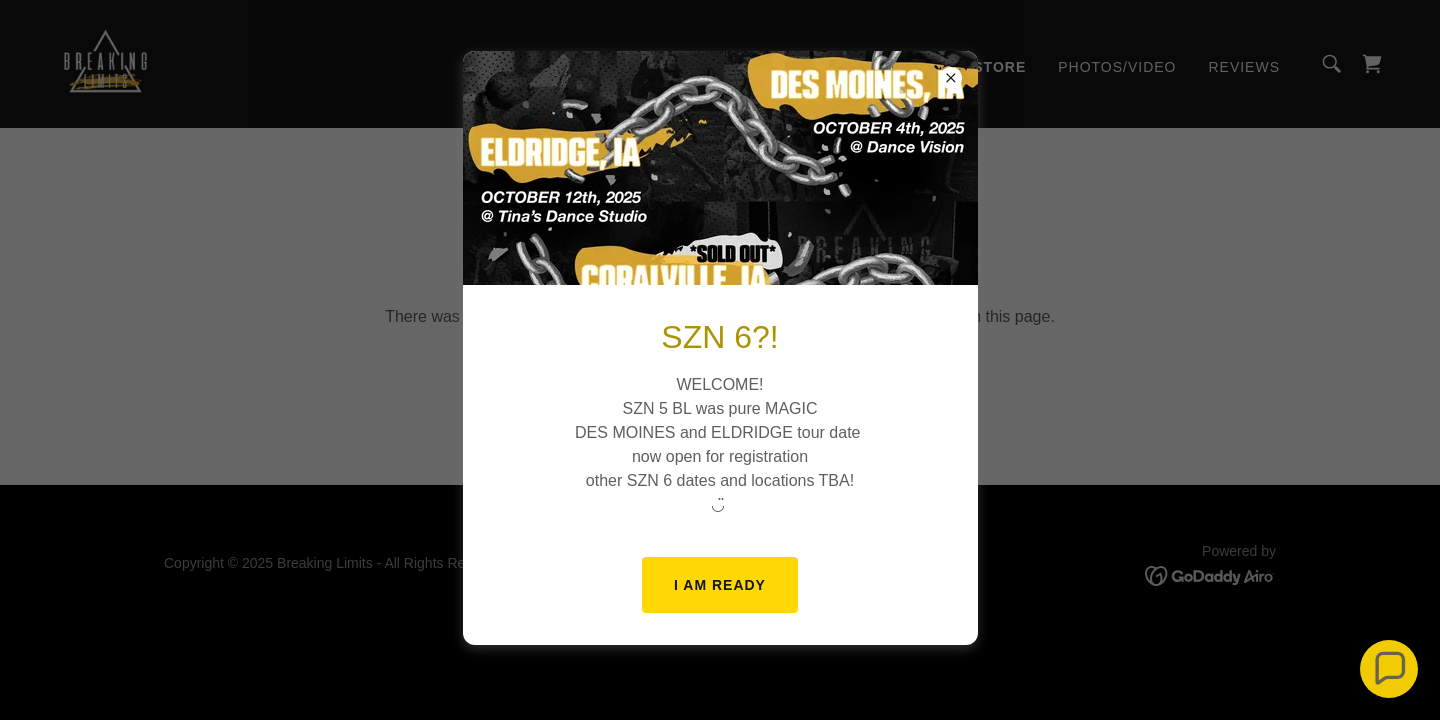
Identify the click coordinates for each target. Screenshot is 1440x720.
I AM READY (720, 585)
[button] (1389, 669)
